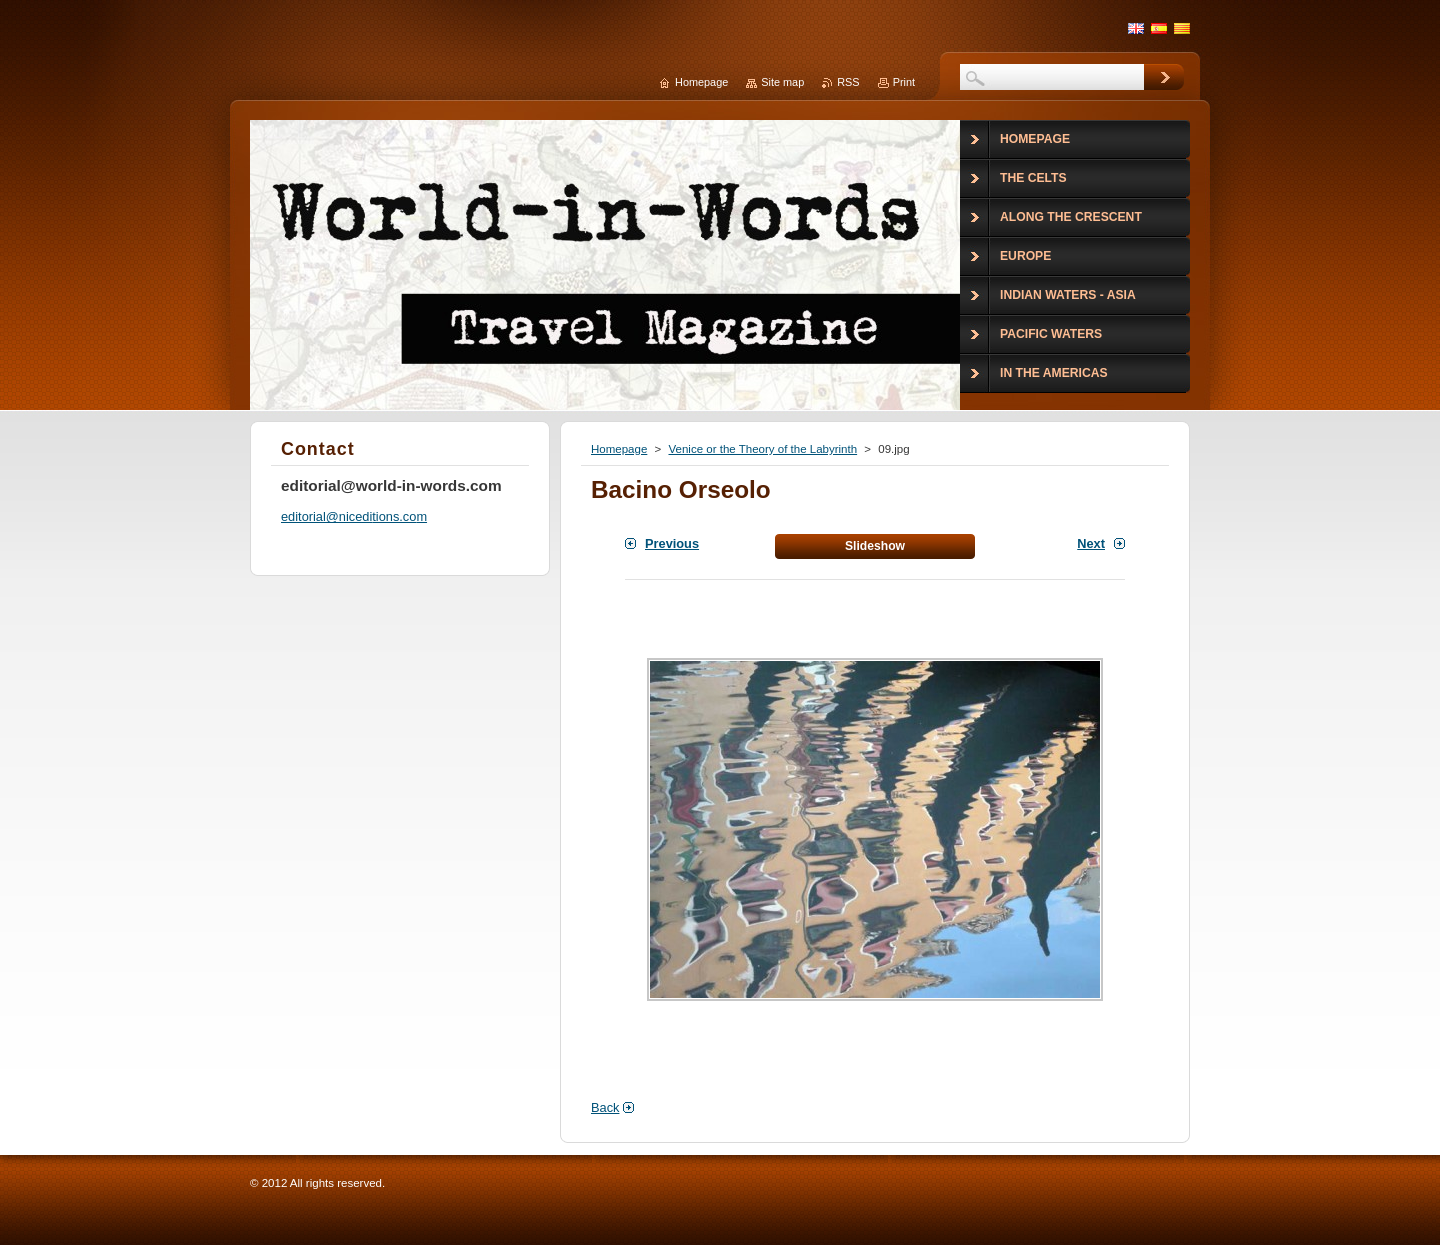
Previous (672, 543)
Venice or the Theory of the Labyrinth (762, 449)
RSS (848, 82)
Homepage (619, 449)
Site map (782, 82)
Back (605, 1107)
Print (904, 82)
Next (1091, 543)
